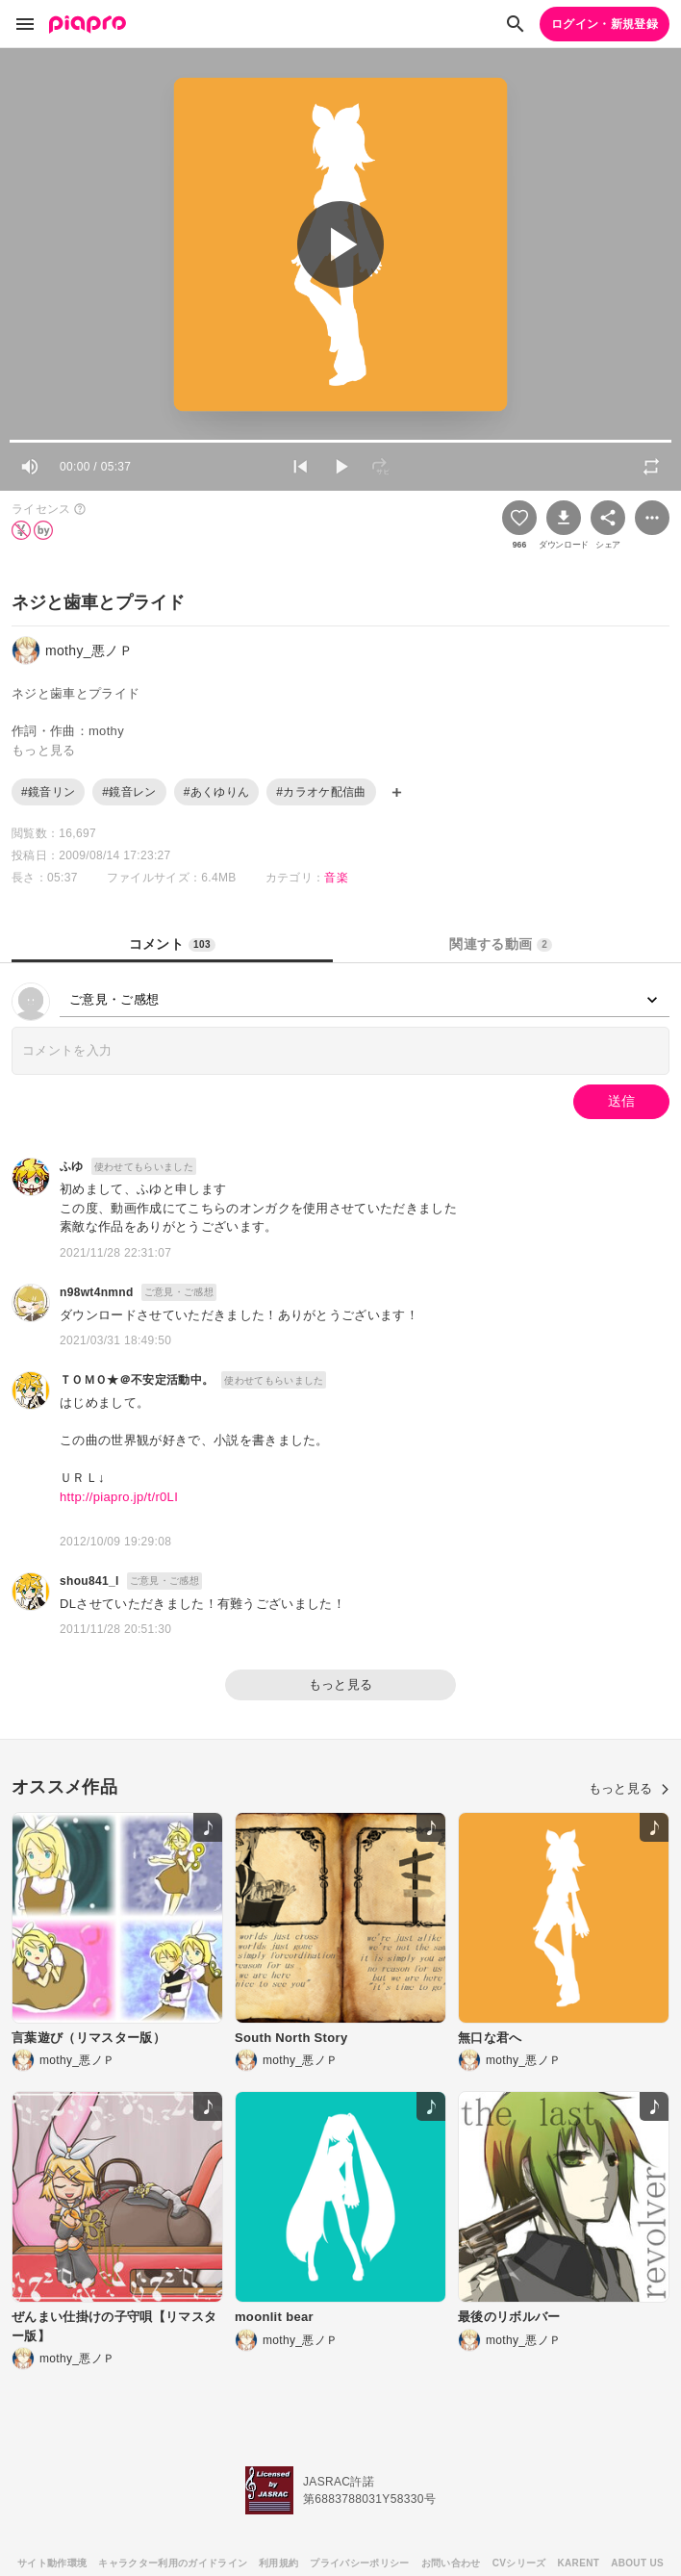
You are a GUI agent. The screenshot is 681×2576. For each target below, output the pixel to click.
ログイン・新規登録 (604, 24)
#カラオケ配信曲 (321, 792)
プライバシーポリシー (359, 2563)
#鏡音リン (48, 792)
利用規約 (278, 2563)
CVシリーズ (519, 2563)
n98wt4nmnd (97, 1292)
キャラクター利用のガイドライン (172, 2563)
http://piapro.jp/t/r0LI (119, 1497)
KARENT (579, 2563)
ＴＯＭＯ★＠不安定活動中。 (137, 1380)
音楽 (336, 877)
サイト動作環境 (52, 2563)
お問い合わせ (451, 2563)
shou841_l (89, 1581)
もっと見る (341, 1684)
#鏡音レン (129, 792)
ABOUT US (637, 2563)
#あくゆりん (217, 792)
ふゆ (72, 1166)
